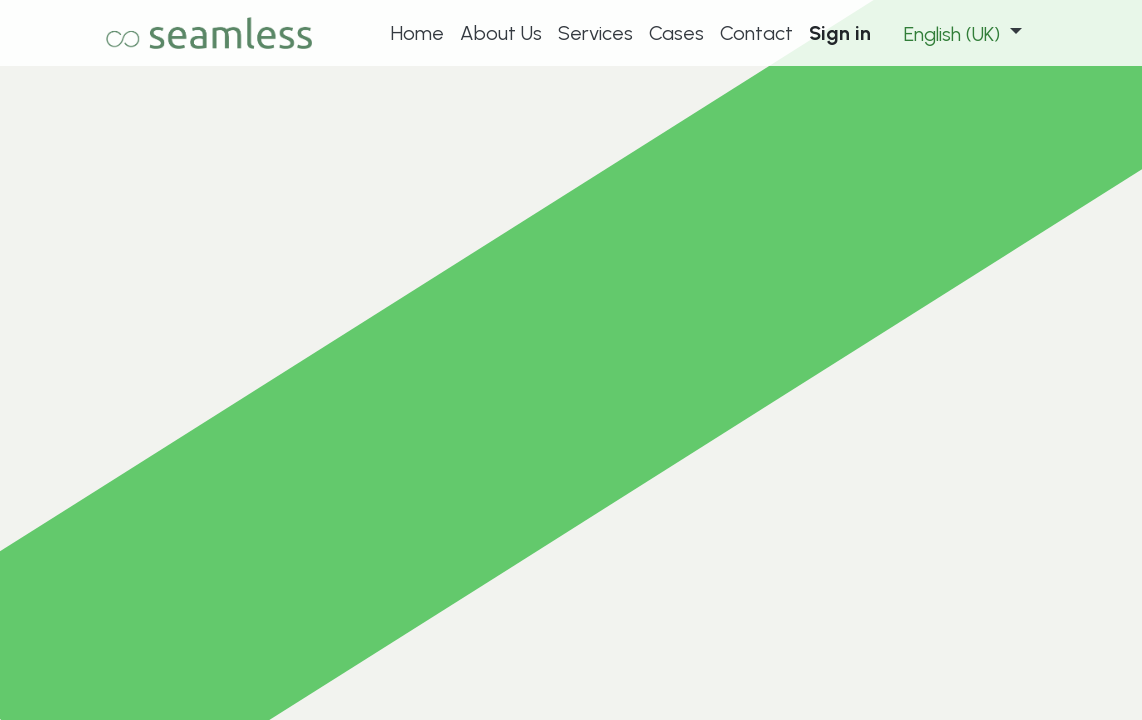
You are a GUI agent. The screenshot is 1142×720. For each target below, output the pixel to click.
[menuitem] (417, 33)
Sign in (840, 33)
